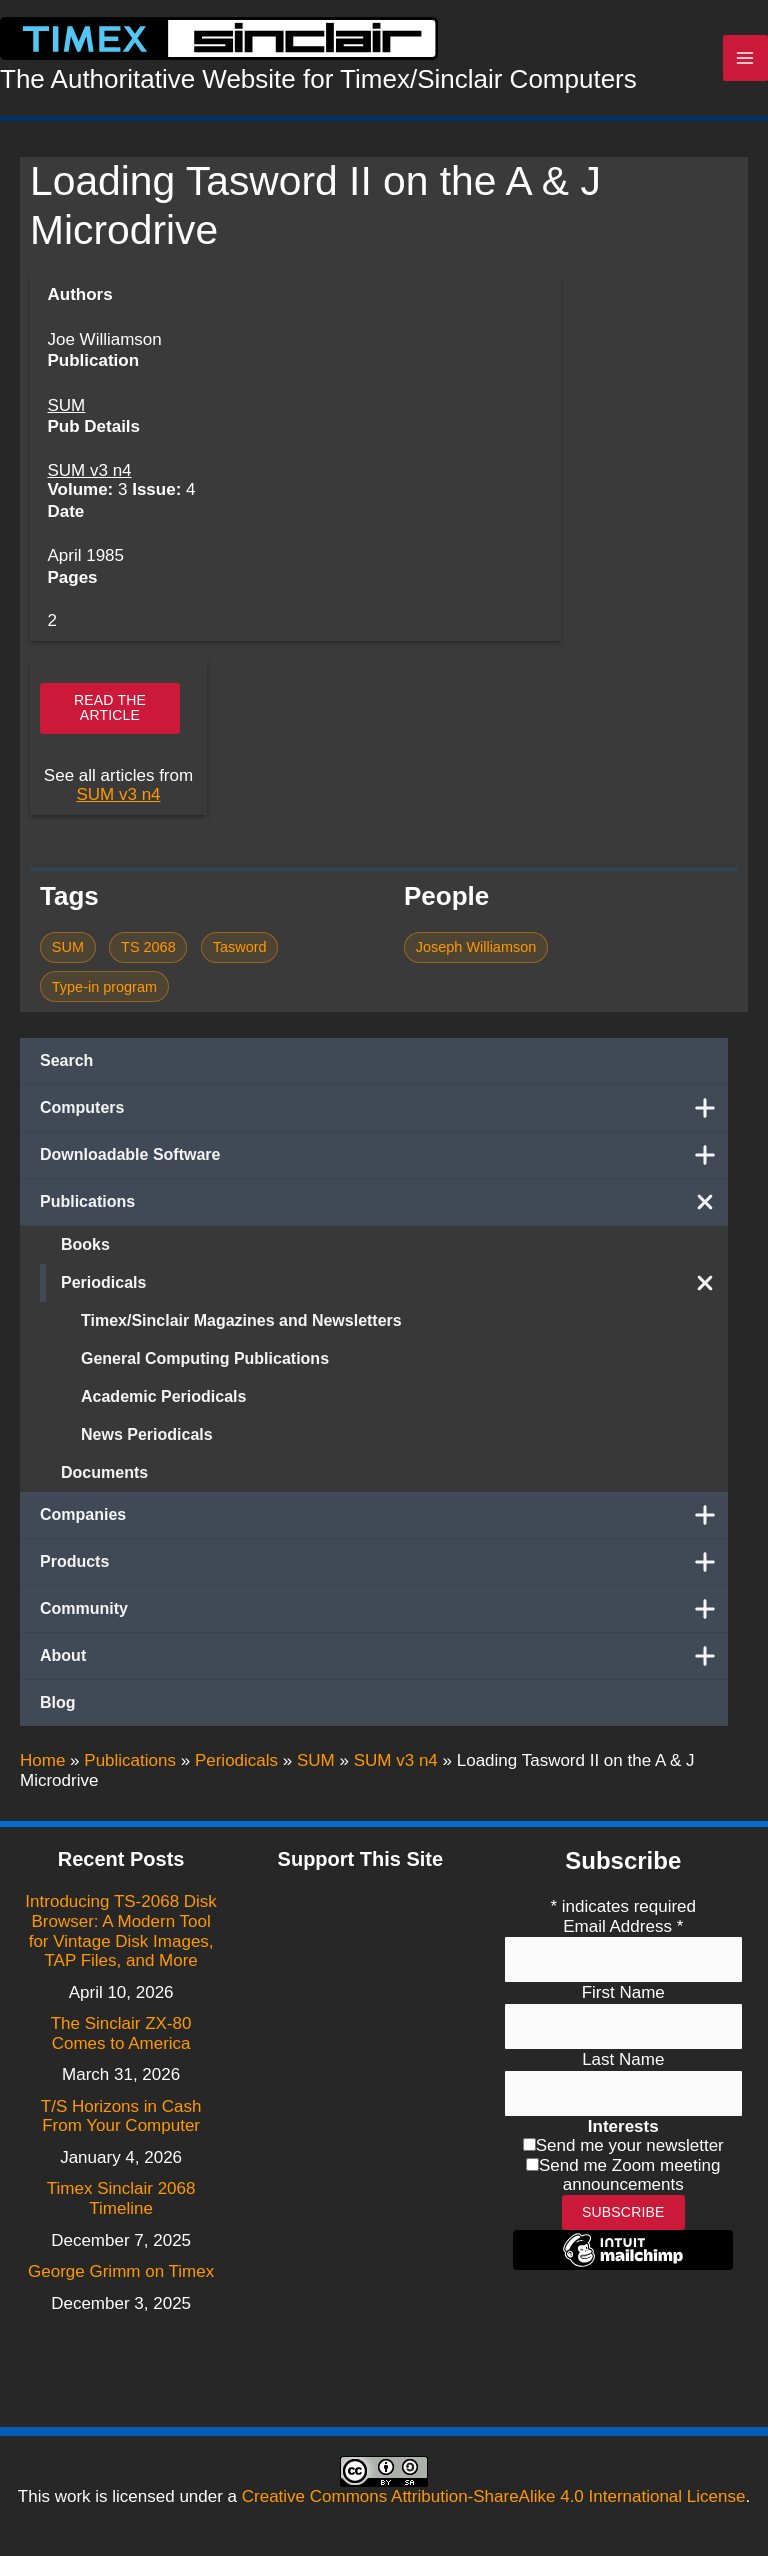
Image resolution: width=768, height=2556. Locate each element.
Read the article (110, 718)
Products (384, 1573)
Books (85, 1255)
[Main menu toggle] (746, 64)
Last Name (623, 2059)
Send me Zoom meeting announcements (629, 2175)
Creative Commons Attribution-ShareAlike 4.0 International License (494, 2496)
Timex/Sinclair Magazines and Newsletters (241, 1331)
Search (66, 1071)
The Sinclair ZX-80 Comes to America (121, 2033)
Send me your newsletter (630, 2145)
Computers (384, 1119)
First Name (623, 1992)
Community (384, 1620)
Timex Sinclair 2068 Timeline (121, 2198)
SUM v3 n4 (89, 481)
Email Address (623, 1926)
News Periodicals (147, 1445)
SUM (66, 416)
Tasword (240, 958)
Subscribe (623, 2212)
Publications (384, 1213)
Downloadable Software (384, 1166)
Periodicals (394, 1294)
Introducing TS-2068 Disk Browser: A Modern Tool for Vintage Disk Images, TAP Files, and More (121, 1931)
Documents (104, 1483)
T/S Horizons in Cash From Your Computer (121, 2116)
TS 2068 (148, 958)
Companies (384, 1526)
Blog (58, 1713)
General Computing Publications (205, 1369)
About (384, 1667)
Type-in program (104, 998)
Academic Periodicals (163, 1407)
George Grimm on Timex (121, 2271)
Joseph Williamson (476, 958)
